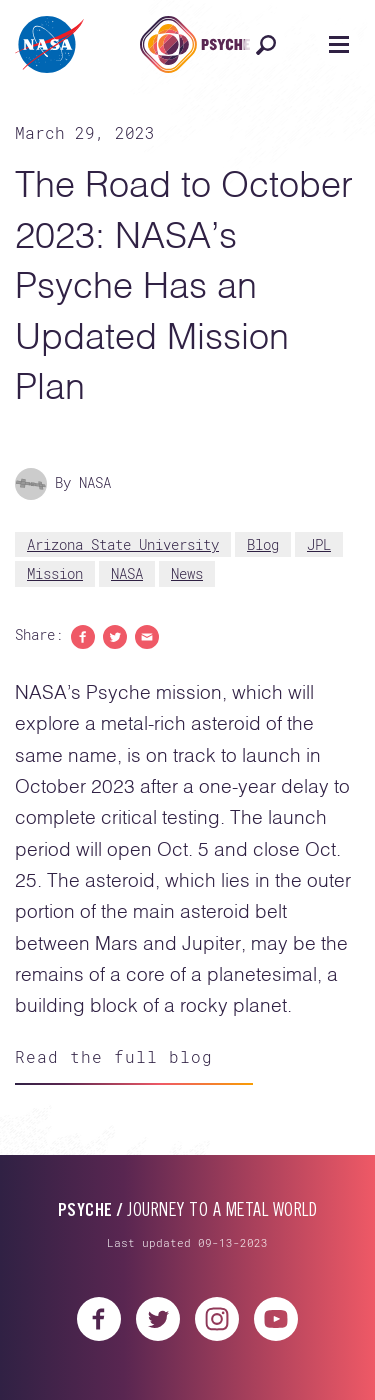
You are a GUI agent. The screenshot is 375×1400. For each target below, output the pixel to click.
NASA (127, 573)
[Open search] (265, 45)
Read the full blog (114, 1056)
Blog (263, 544)
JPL (319, 544)
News (187, 573)
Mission (55, 573)
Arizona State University (123, 544)
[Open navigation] (338, 45)
